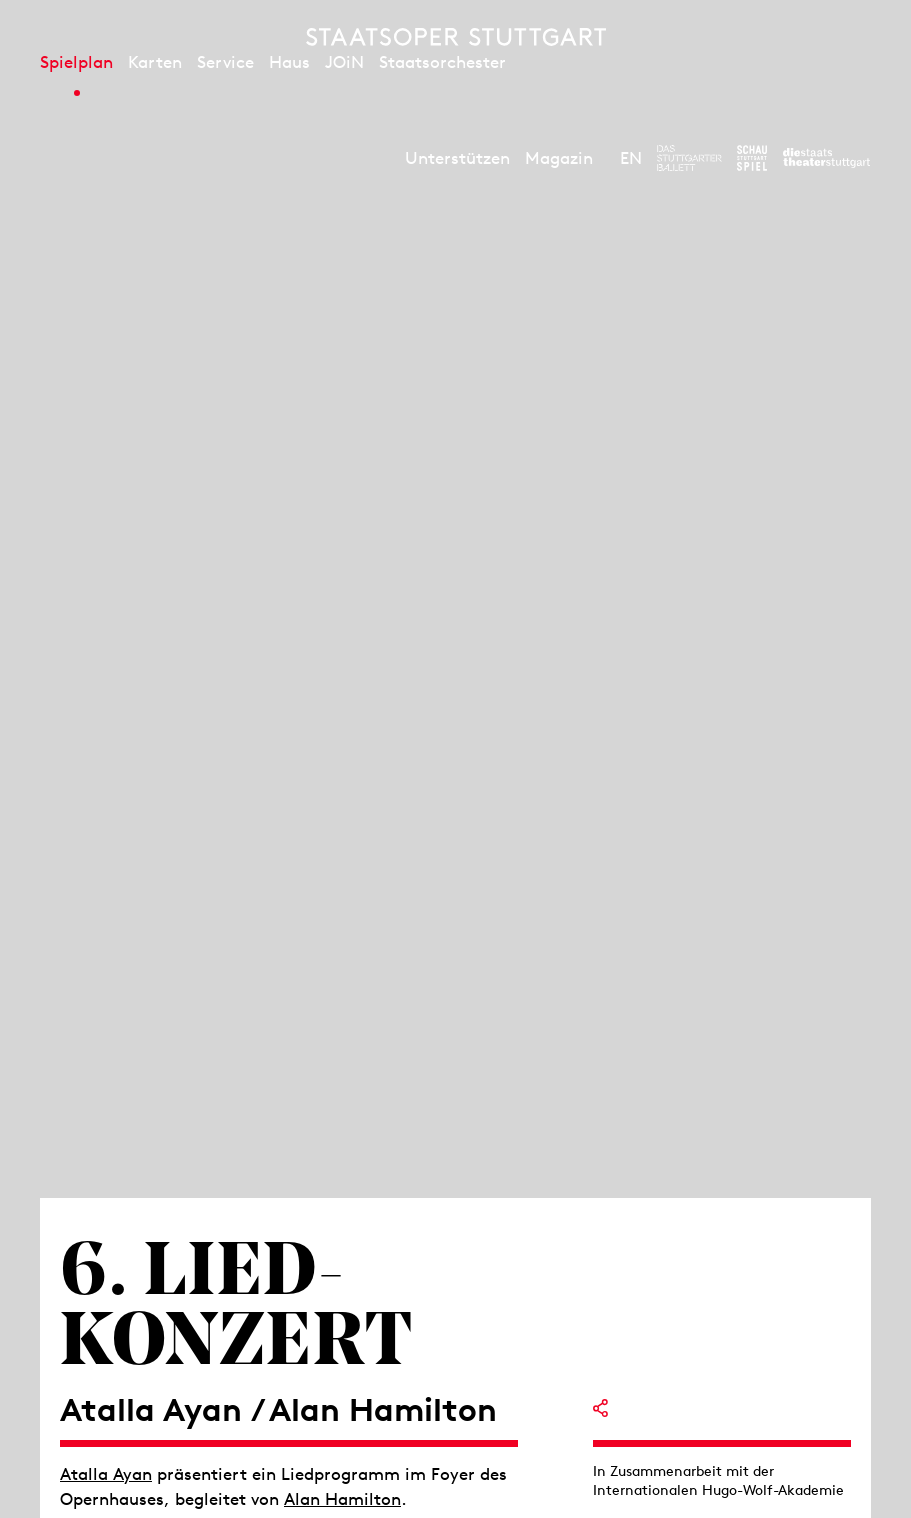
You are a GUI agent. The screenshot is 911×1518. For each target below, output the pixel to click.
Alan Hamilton (342, 1499)
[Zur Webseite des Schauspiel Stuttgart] (752, 158)
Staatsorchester (442, 62)
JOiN (344, 62)
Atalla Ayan (106, 1474)
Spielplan (76, 62)
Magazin (559, 158)
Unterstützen (457, 158)
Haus (289, 62)
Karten (155, 62)
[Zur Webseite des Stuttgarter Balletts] (689, 158)
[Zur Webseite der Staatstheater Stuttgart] (826, 158)
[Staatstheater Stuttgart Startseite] (456, 37)
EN (631, 158)
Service (225, 62)
